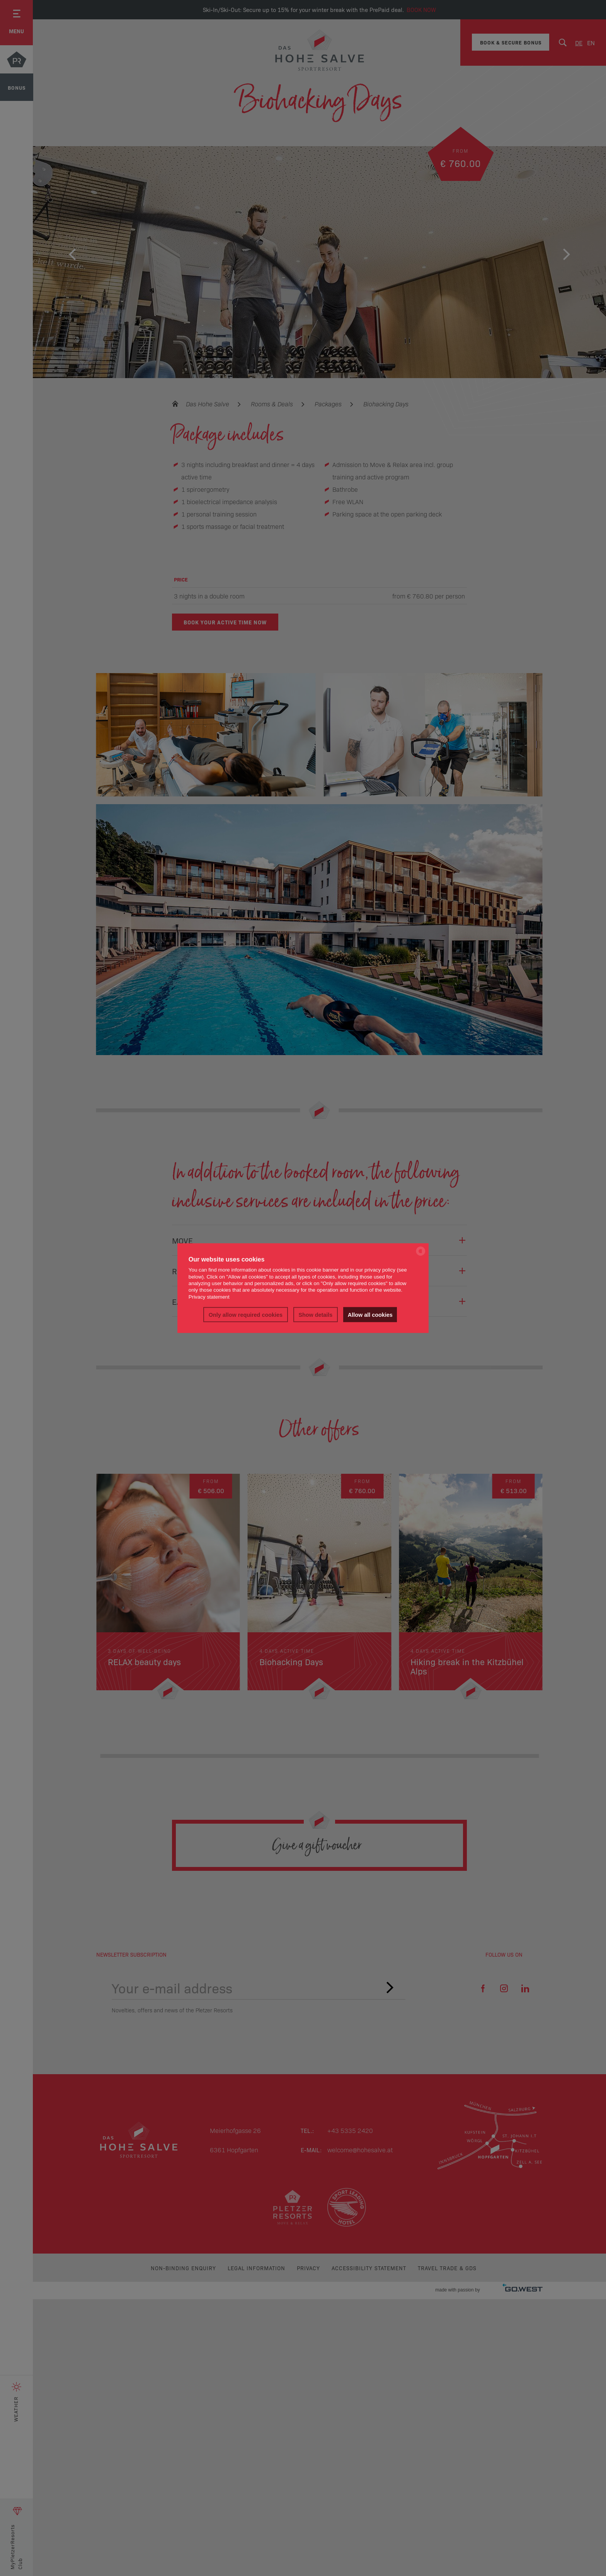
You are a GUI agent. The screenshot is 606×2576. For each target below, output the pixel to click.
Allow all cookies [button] (370, 1314)
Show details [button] (315, 1314)
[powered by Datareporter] (420, 1255)
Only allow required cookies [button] (246, 1314)
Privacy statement (209, 1296)
